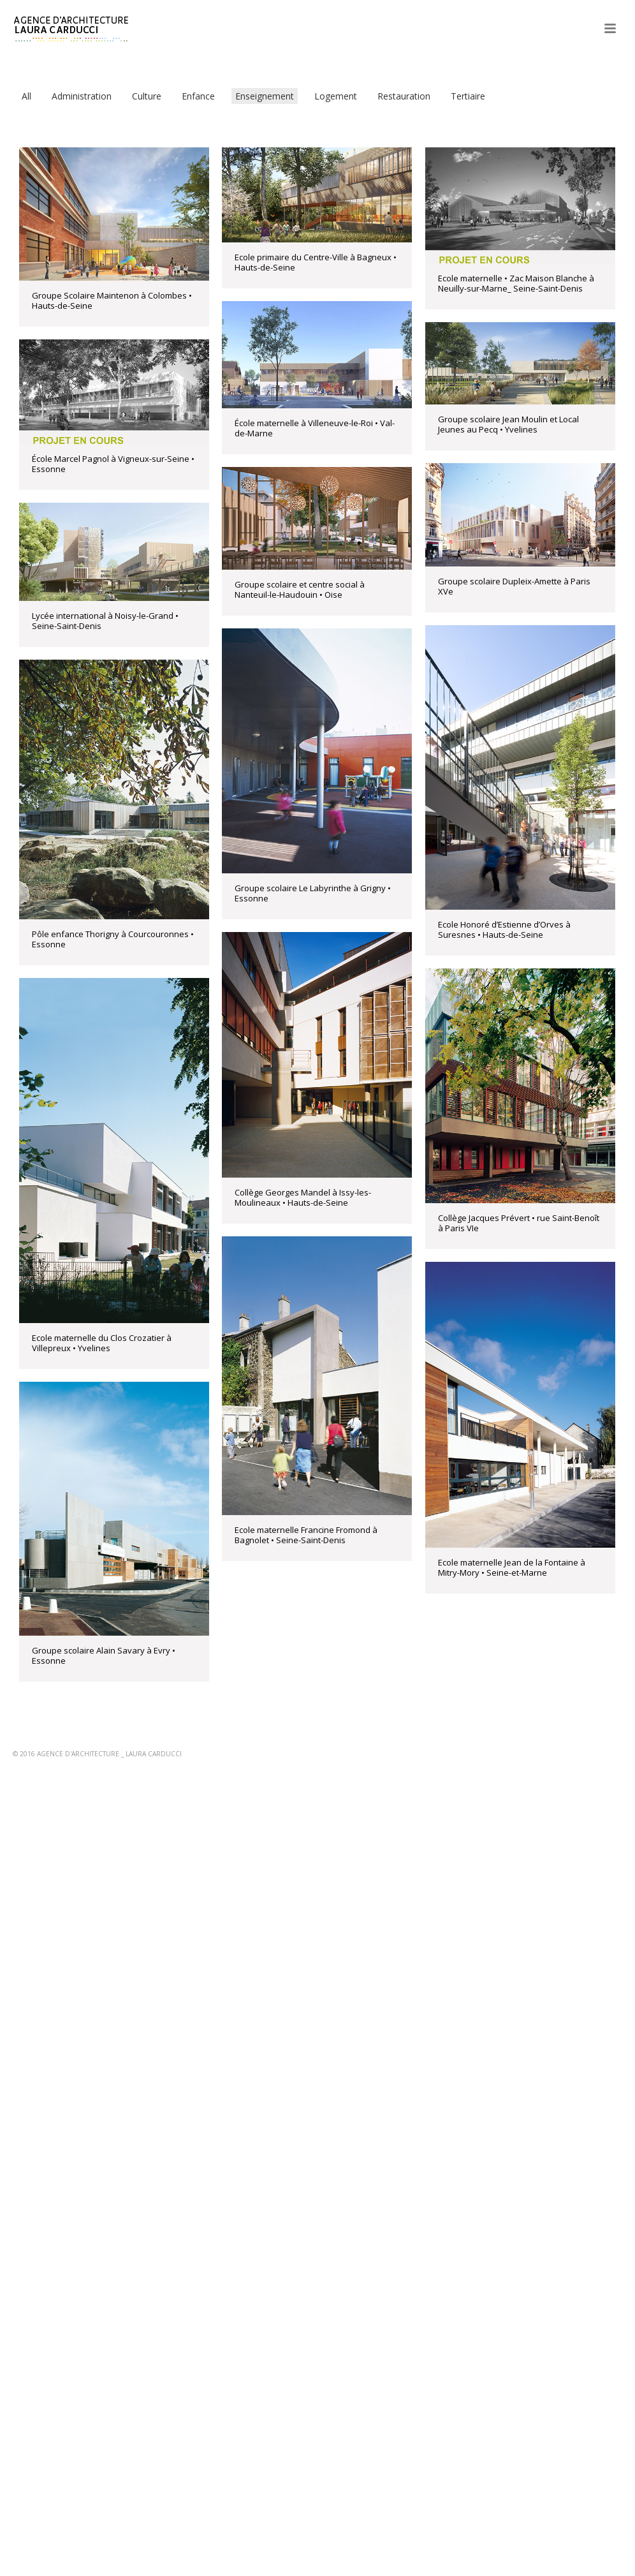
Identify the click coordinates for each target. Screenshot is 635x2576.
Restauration (403, 96)
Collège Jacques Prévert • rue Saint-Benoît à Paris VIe (518, 1223)
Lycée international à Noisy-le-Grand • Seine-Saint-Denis (105, 621)
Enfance (198, 96)
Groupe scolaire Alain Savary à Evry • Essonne (103, 1655)
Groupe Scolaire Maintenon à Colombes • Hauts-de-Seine (112, 300)
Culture (146, 96)
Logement (335, 96)
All (26, 96)
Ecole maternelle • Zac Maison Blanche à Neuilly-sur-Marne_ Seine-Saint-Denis (516, 283)
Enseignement (264, 96)
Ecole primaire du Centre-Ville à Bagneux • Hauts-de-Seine (316, 262)
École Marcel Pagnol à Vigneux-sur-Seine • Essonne (113, 464)
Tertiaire (468, 96)
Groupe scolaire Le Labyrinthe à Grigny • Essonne (313, 893)
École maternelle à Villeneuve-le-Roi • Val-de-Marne (315, 428)
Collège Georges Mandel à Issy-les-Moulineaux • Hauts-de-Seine (303, 1197)
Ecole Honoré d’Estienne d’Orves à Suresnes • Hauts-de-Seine (504, 929)
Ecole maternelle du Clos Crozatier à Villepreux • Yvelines (102, 1343)
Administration (82, 96)
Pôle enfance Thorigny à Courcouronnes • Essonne (113, 939)
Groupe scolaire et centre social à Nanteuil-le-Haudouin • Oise (300, 589)
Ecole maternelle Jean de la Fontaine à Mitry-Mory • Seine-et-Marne (511, 1567)
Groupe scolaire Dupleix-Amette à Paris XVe (514, 586)
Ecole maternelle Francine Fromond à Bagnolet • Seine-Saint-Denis (306, 1535)
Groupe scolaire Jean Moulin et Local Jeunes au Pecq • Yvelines (508, 424)
